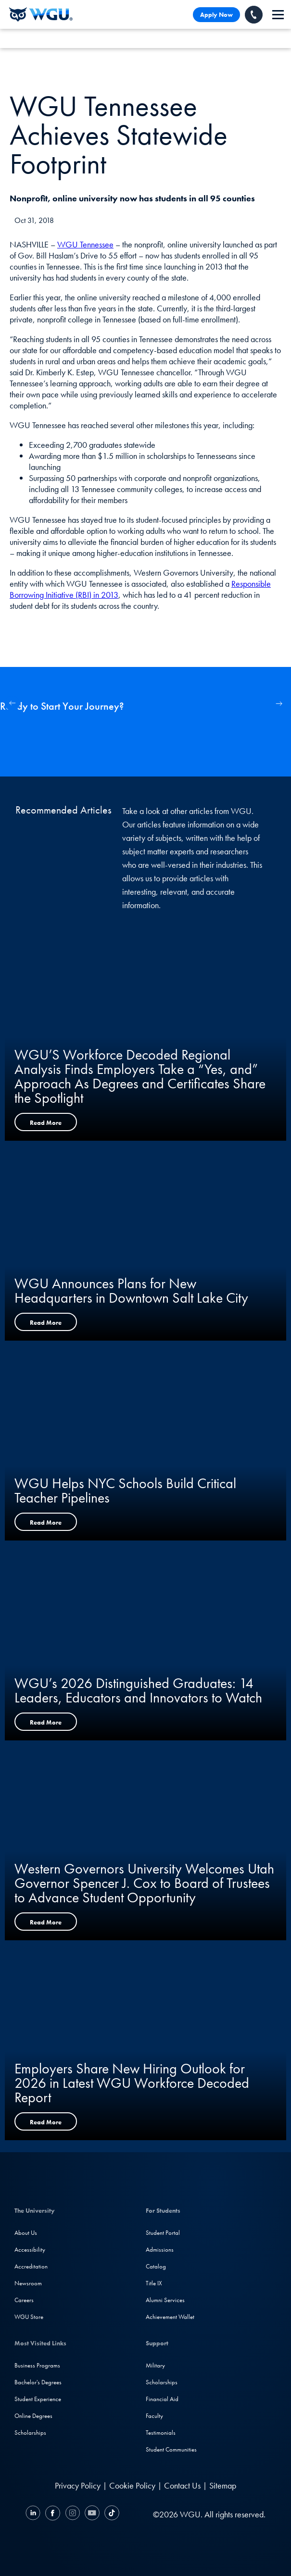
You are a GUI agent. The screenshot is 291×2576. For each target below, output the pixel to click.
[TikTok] (110, 2514)
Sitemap (222, 2485)
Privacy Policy (78, 2485)
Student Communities (171, 2449)
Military (155, 2365)
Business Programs (37, 2365)
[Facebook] (53, 2514)
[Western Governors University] (41, 14)
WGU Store (28, 2317)
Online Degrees (33, 2416)
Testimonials (161, 2432)
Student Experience (37, 2399)
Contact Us (182, 2485)
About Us (25, 2233)
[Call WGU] (254, 15)
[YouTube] (92, 2514)
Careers (24, 2300)
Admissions (160, 2249)
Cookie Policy (132, 2485)
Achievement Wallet (170, 2317)
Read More (46, 1123)
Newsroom (28, 2283)
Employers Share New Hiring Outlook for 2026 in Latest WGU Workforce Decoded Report (131, 2083)
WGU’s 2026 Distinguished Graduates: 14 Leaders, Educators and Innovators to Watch (138, 1690)
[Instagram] (72, 2514)
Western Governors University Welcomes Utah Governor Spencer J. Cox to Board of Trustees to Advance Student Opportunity (144, 1883)
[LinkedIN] (34, 2514)
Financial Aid (162, 2399)
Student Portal (163, 2233)
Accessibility (29, 2249)
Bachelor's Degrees (38, 2382)
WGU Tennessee (85, 244)
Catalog (156, 2266)
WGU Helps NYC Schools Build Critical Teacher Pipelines (125, 1490)
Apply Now (216, 15)
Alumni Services (165, 2300)
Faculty (154, 2416)
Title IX (154, 2283)
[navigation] (278, 14)
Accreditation (31, 2266)
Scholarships (30, 2432)
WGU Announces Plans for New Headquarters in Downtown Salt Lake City (131, 1290)
